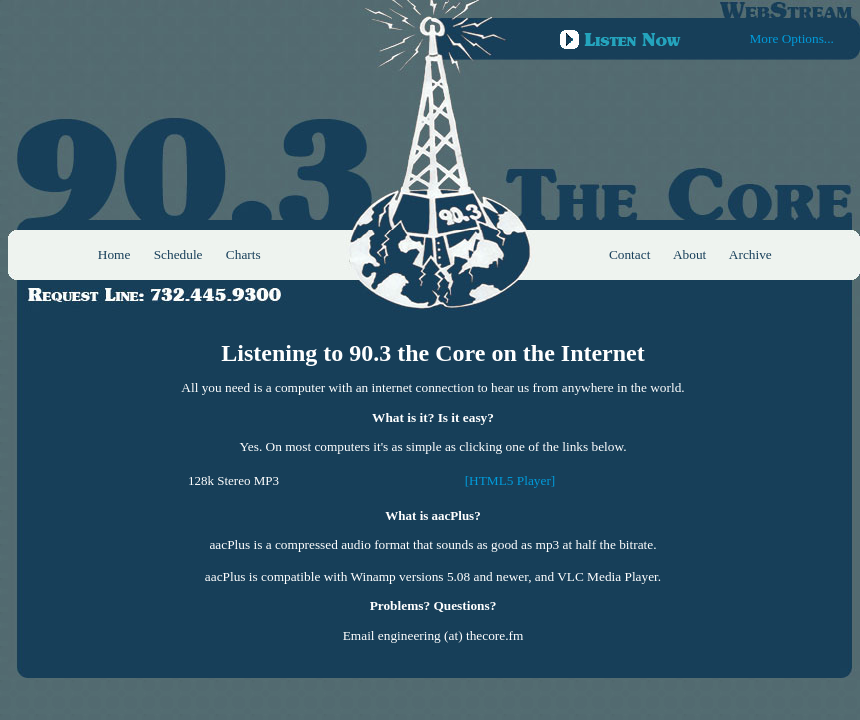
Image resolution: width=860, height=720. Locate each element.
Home (114, 254)
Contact (629, 254)
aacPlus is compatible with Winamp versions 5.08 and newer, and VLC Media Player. (433, 576)
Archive (750, 254)
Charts (243, 254)
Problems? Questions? (433, 605)
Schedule (178, 254)
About (689, 254)
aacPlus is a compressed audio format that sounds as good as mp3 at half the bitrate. (432, 544)
